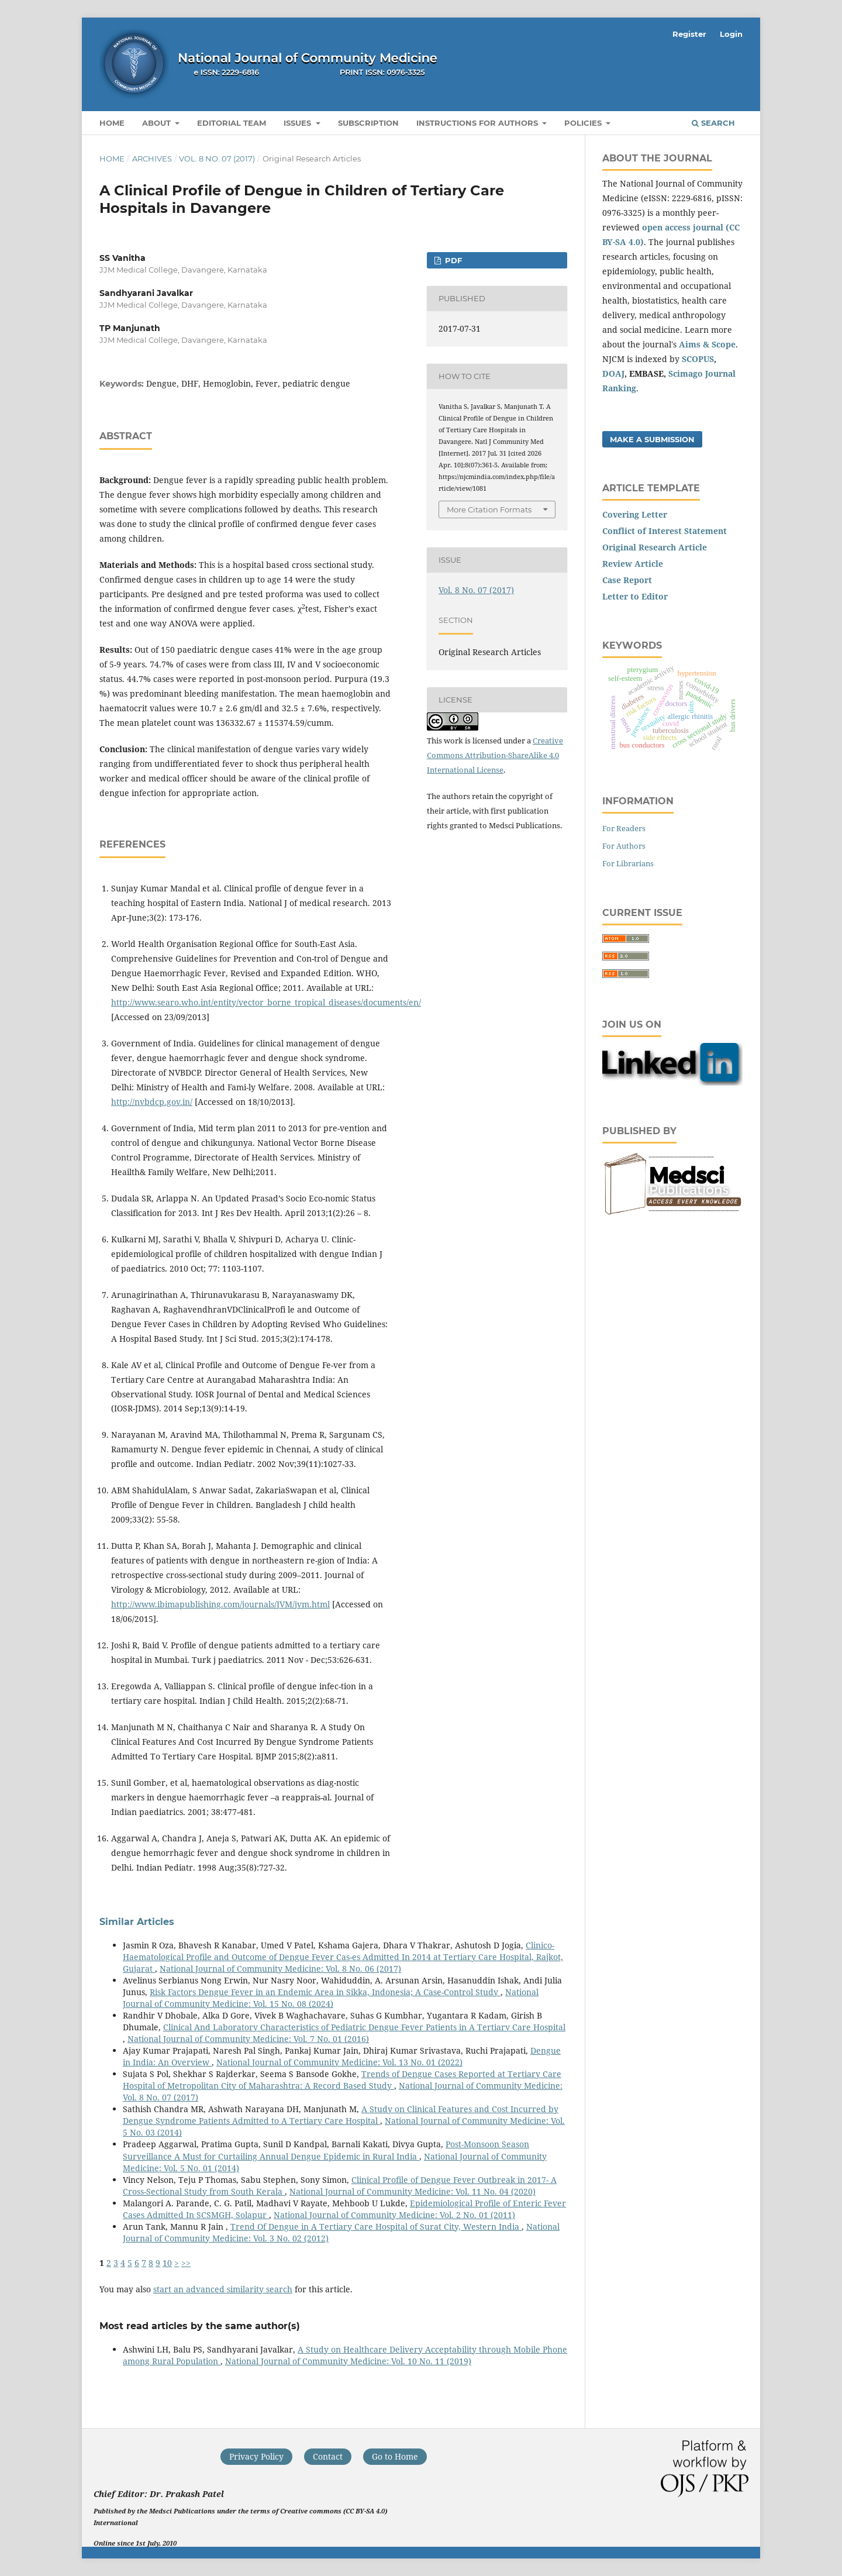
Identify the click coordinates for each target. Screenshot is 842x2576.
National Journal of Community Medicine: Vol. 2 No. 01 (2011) (394, 2214)
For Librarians (628, 863)
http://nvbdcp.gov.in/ (151, 1101)
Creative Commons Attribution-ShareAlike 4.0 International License (495, 755)
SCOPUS (698, 358)
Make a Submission (652, 439)
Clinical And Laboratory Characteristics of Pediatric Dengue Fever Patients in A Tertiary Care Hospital (364, 2027)
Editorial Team (231, 123)
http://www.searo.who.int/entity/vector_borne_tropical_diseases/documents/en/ (266, 1002)
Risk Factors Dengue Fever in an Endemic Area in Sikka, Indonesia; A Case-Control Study (325, 1992)
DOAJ (613, 373)
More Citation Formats (489, 509)
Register (689, 34)
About (157, 123)
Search (713, 123)
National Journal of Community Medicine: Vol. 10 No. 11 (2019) (348, 2361)
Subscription (368, 123)
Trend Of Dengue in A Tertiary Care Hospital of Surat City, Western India (376, 2226)
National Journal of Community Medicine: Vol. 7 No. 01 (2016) (248, 2038)
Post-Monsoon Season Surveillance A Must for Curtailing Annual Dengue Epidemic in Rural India (326, 2149)
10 (167, 2262)
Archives (152, 158)
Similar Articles (136, 1921)
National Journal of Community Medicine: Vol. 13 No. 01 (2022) (339, 2062)
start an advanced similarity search (222, 2289)
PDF (452, 260)
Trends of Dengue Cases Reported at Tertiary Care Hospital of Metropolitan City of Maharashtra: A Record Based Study (342, 2079)
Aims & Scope (707, 344)
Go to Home (395, 2456)
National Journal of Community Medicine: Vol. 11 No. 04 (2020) (412, 2191)
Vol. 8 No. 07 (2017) (217, 158)
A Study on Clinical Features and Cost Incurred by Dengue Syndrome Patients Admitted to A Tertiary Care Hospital (340, 2114)
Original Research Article (654, 547)
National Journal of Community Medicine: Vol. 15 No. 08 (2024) (331, 1997)
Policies (584, 123)
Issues (298, 123)
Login (731, 34)
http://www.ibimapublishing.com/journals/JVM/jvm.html (220, 1604)
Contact (328, 2456)
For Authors (624, 846)
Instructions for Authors (478, 123)
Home (112, 123)
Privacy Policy (256, 2456)
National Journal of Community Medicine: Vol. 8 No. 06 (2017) (280, 1968)
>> (186, 2262)
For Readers (624, 828)
